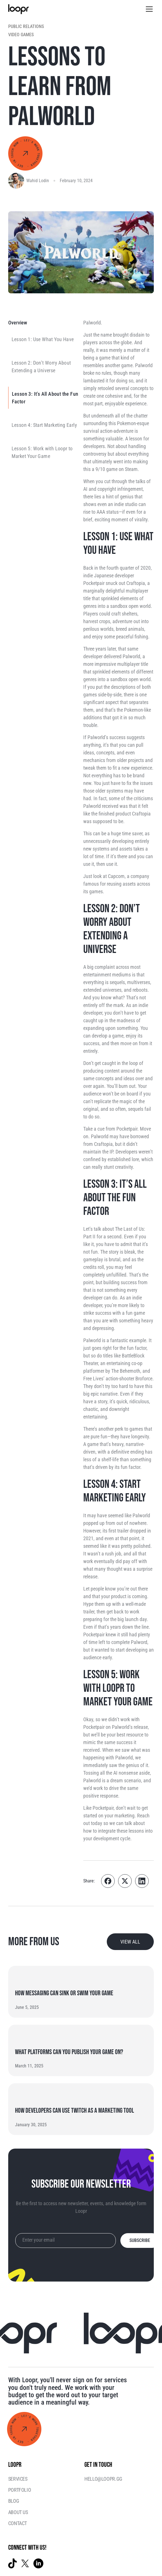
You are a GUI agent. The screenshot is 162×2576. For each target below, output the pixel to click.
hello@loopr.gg (103, 2479)
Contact (17, 2523)
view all (130, 1942)
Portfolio (19, 2490)
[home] (18, 9)
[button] (148, 9)
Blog (13, 2501)
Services (17, 2479)
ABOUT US (18, 2512)
